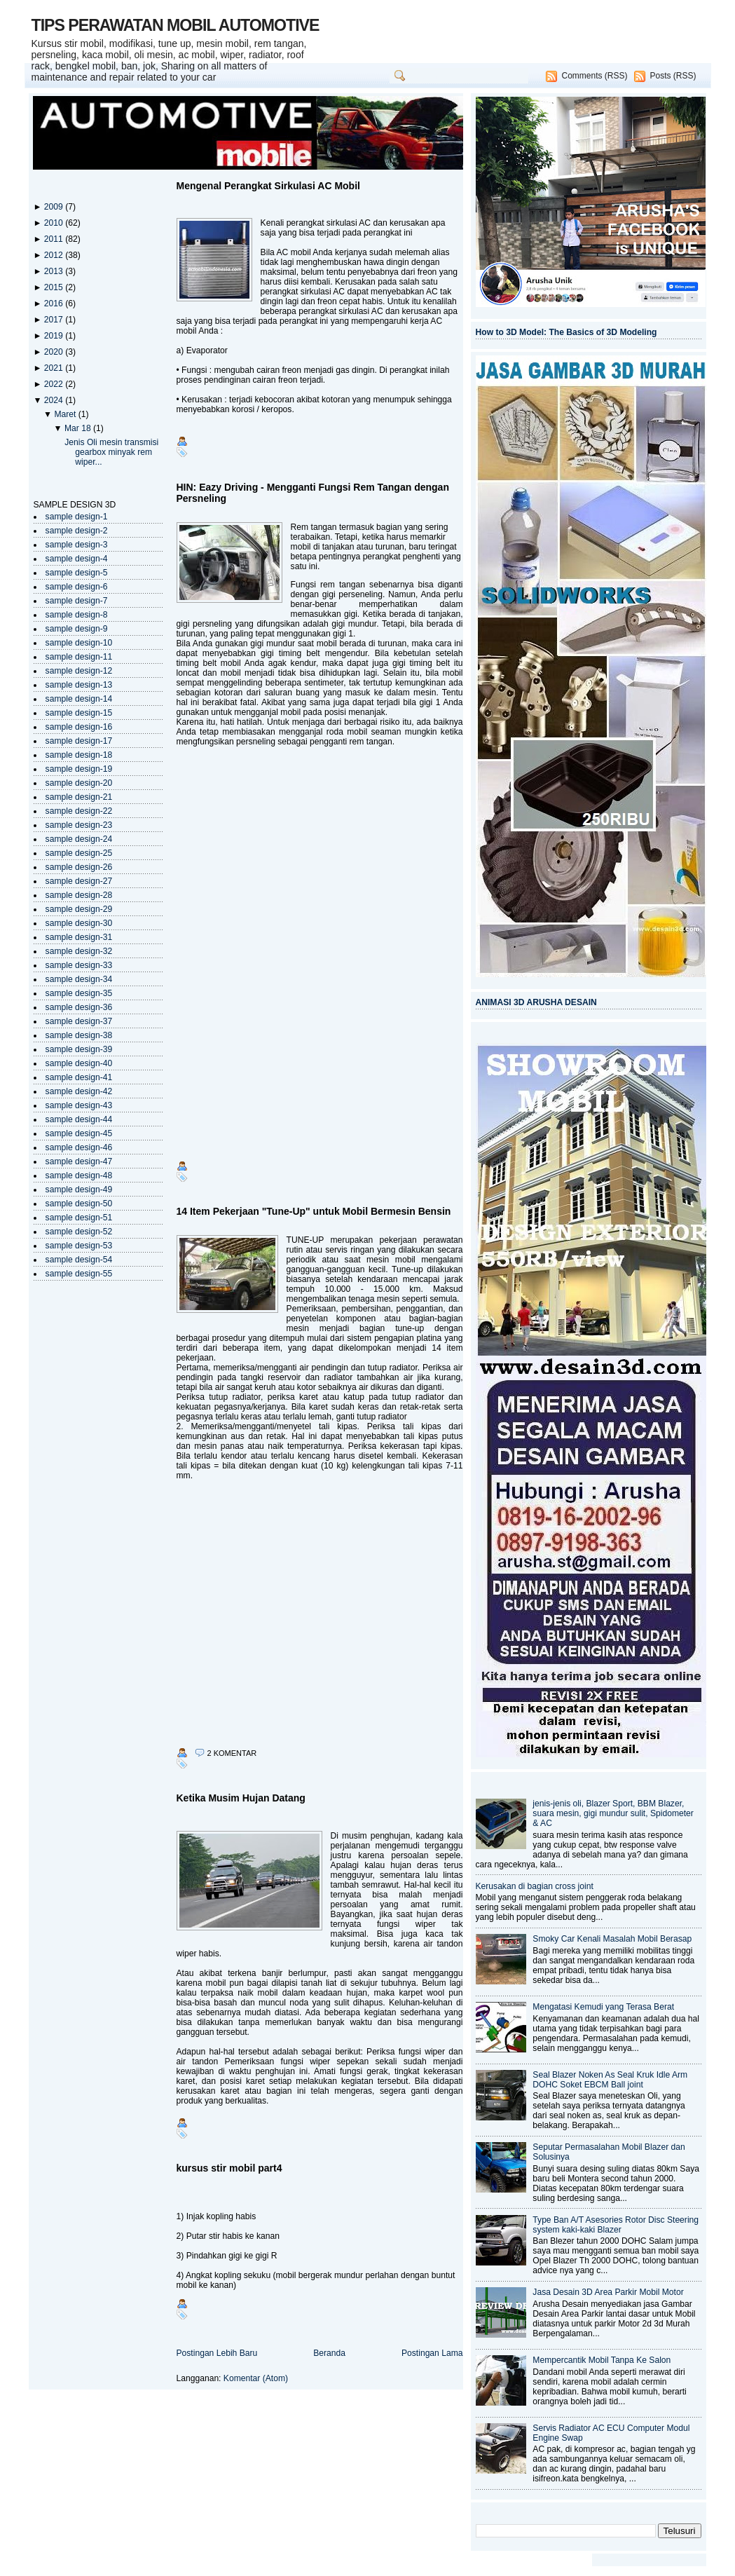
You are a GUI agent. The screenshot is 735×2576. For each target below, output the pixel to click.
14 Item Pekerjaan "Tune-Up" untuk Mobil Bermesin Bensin (314, 1211)
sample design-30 (79, 923)
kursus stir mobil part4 (229, 2168)
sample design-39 (79, 1049)
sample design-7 (77, 601)
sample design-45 (79, 1133)
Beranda (329, 2353)
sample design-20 (79, 783)
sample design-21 (79, 797)
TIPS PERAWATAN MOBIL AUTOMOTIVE (176, 25)
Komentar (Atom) (256, 2378)
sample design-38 (79, 1035)
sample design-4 (77, 559)
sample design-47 (79, 1161)
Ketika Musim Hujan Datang (241, 1798)
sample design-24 (79, 839)
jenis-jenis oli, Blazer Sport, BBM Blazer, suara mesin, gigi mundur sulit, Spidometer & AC (613, 1813)
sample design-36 (79, 1007)
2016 (54, 303)
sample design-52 (79, 1231)
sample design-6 (77, 587)
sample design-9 (77, 629)
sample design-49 (79, 1189)
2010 (54, 223)
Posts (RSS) (673, 76)
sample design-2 (77, 531)
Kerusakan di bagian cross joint (534, 1886)
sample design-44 (79, 1119)
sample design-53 (79, 1245)
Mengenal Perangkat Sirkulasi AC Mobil (268, 185)
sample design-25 (79, 853)
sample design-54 (79, 1260)
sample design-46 (79, 1147)
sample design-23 (79, 825)
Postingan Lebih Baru (217, 2353)
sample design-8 (77, 615)
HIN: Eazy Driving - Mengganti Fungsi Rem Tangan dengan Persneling (313, 493)
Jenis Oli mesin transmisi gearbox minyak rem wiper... (111, 452)
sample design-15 (79, 713)
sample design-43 (79, 1105)
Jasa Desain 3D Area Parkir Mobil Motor (608, 2292)
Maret (66, 414)
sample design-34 (79, 979)
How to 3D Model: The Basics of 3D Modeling (566, 332)
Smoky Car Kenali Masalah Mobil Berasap (612, 1939)
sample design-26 (79, 867)
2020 (54, 352)
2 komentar (232, 1753)
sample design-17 (79, 741)
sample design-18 (79, 755)
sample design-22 (79, 811)
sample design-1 (77, 517)
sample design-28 (79, 895)
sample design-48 (79, 1175)
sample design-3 (77, 545)
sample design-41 (79, 1077)
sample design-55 (79, 1274)
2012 (54, 255)
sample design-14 (79, 699)
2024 (54, 400)
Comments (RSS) (594, 76)
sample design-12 (79, 671)
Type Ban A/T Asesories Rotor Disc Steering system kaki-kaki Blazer (616, 2225)
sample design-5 (77, 573)
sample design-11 (79, 657)
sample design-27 (79, 881)
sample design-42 (79, 1091)
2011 (54, 239)
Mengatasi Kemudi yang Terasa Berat (603, 2007)
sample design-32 (79, 951)
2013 (54, 271)
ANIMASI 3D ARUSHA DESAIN (536, 1002)
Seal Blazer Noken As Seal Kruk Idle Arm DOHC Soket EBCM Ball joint (610, 2080)
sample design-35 (79, 993)
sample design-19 (79, 769)
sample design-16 (79, 727)
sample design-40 (79, 1063)
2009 (54, 207)
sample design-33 (79, 965)
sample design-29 (79, 909)
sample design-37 (79, 1021)
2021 (54, 368)
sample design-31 (79, 937)
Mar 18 (78, 428)
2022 (54, 384)
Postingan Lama (432, 2353)
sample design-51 (79, 1217)
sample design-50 (79, 1203)
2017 (54, 320)
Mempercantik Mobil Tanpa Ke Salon (602, 2360)
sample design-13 (79, 685)
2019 (54, 336)
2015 (54, 287)
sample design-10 (79, 643)
